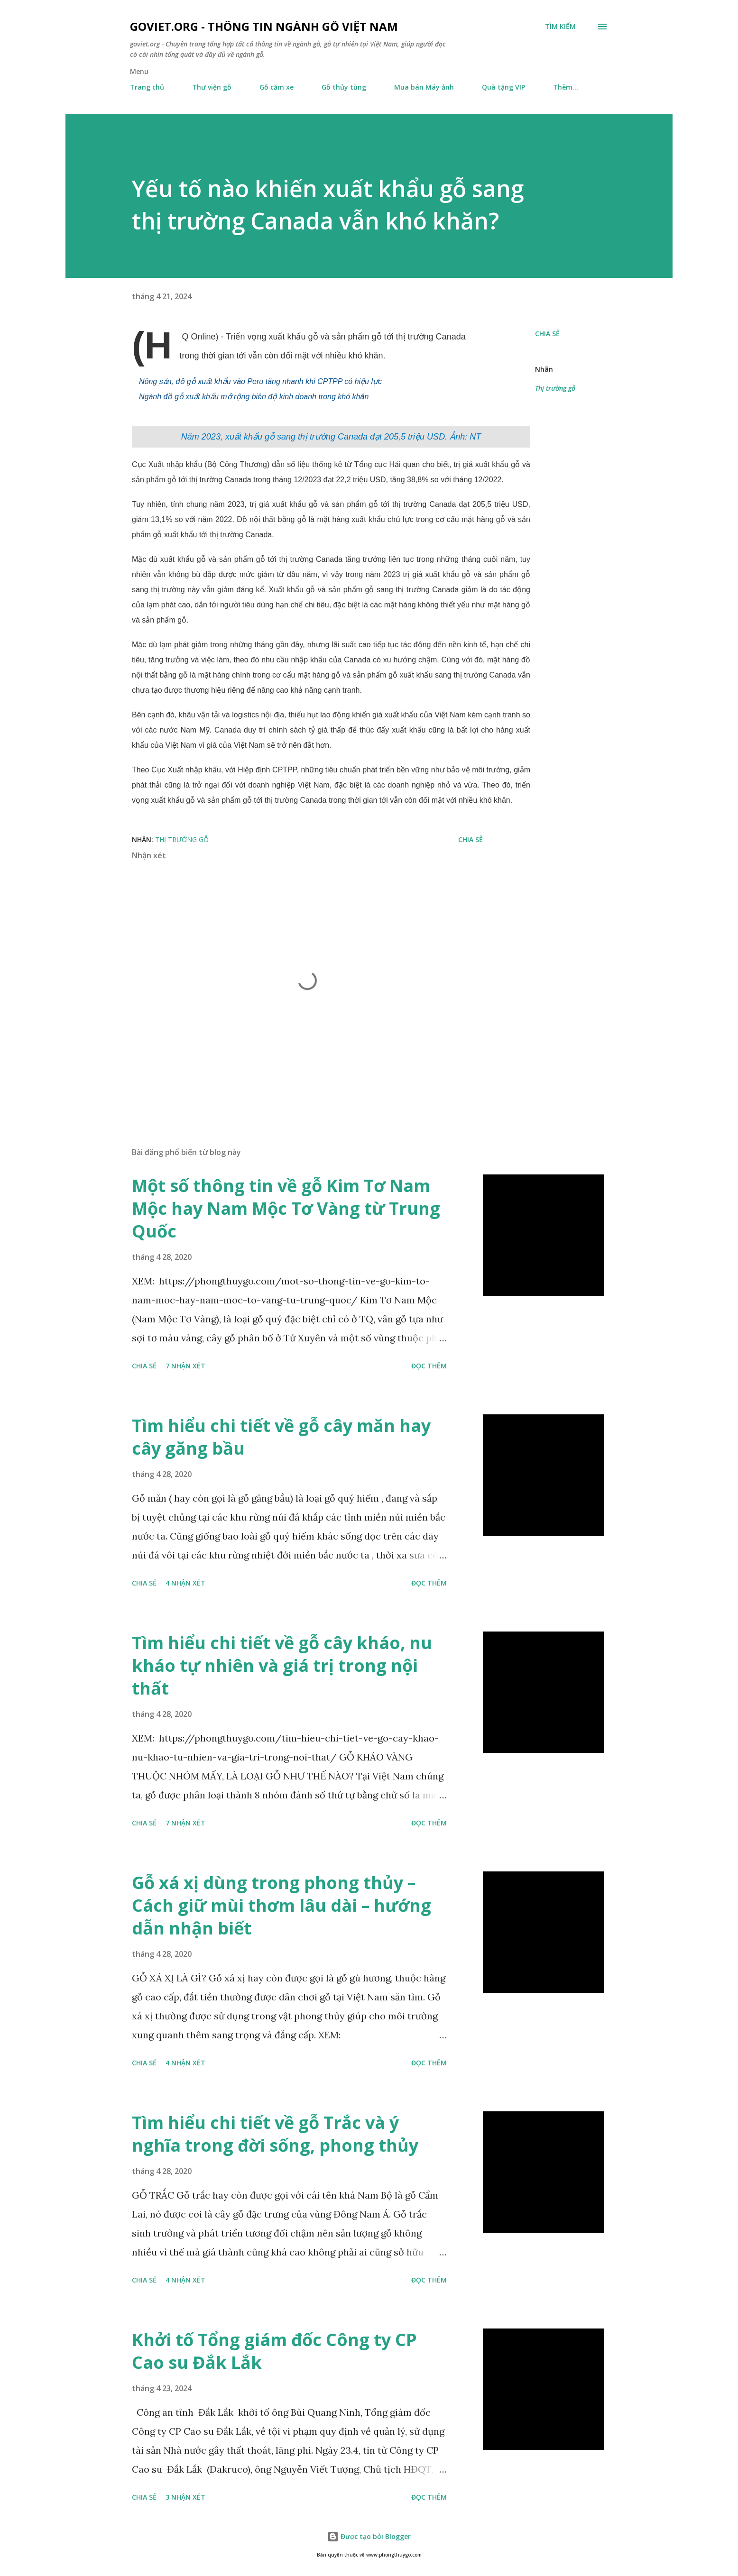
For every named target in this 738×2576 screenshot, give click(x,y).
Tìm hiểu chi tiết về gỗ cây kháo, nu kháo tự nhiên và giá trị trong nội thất (282, 1665)
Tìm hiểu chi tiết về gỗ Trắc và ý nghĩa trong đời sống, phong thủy (275, 2134)
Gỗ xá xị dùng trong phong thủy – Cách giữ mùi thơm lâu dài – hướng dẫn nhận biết (281, 1905)
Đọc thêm (429, 1365)
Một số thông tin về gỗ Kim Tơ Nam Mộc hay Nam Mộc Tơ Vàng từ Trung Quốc (286, 1208)
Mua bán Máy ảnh (424, 87)
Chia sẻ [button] (547, 333)
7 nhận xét (185, 1365)
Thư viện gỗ (211, 87)
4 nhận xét (185, 1582)
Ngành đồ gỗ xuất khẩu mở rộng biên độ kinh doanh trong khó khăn (254, 397)
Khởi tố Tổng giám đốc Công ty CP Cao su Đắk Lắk (274, 2351)
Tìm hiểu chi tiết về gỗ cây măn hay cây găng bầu (281, 1437)
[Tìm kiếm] (560, 26)
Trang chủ (147, 87)
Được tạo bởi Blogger (369, 2536)
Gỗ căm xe (276, 87)
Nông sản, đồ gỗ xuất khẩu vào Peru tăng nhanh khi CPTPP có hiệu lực (260, 381)
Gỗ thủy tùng (344, 87)
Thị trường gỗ (555, 388)
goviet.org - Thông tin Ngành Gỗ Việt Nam (264, 26)
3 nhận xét (185, 2497)
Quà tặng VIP (503, 87)
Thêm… (565, 87)
